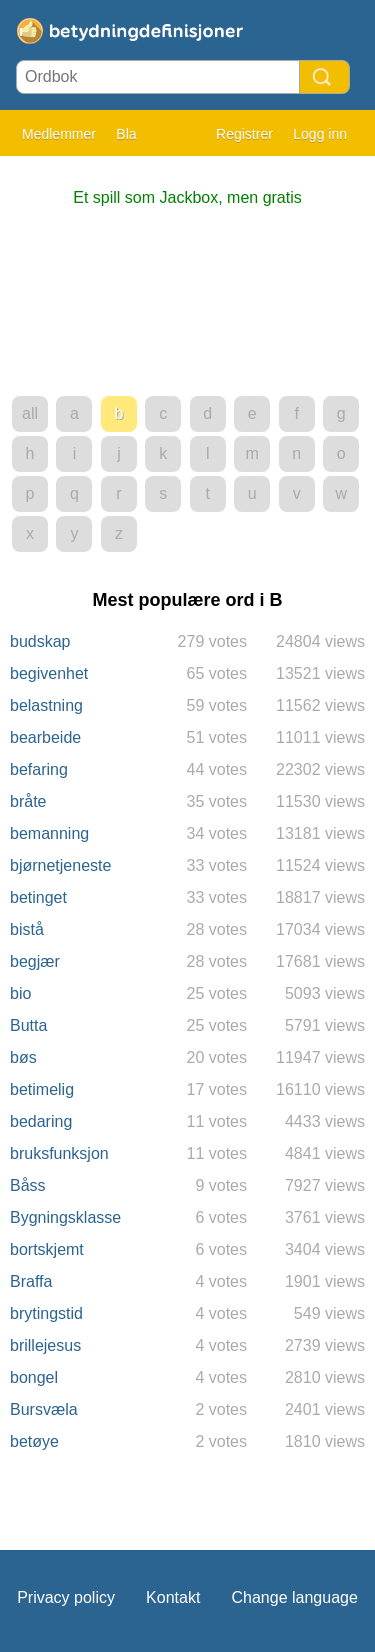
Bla (126, 134)
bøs (23, 1057)
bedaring (41, 1121)
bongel (34, 1377)
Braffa (31, 1281)
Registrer (244, 134)
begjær (35, 961)
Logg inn (320, 134)
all (30, 413)
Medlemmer (59, 134)
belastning (46, 705)
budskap (40, 641)
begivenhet (49, 673)
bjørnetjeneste (60, 865)
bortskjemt (47, 1249)
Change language (294, 1597)
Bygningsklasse (65, 1217)
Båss (28, 1185)
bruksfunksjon (59, 1153)
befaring (39, 769)
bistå (27, 929)
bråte (28, 801)
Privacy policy (66, 1597)
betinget (38, 897)
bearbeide (45, 737)
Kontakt (173, 1597)
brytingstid (46, 1313)
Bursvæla (44, 1409)
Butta (28, 1025)
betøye (34, 1441)
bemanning (49, 833)
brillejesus (45, 1345)
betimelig (42, 1089)
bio (20, 993)
